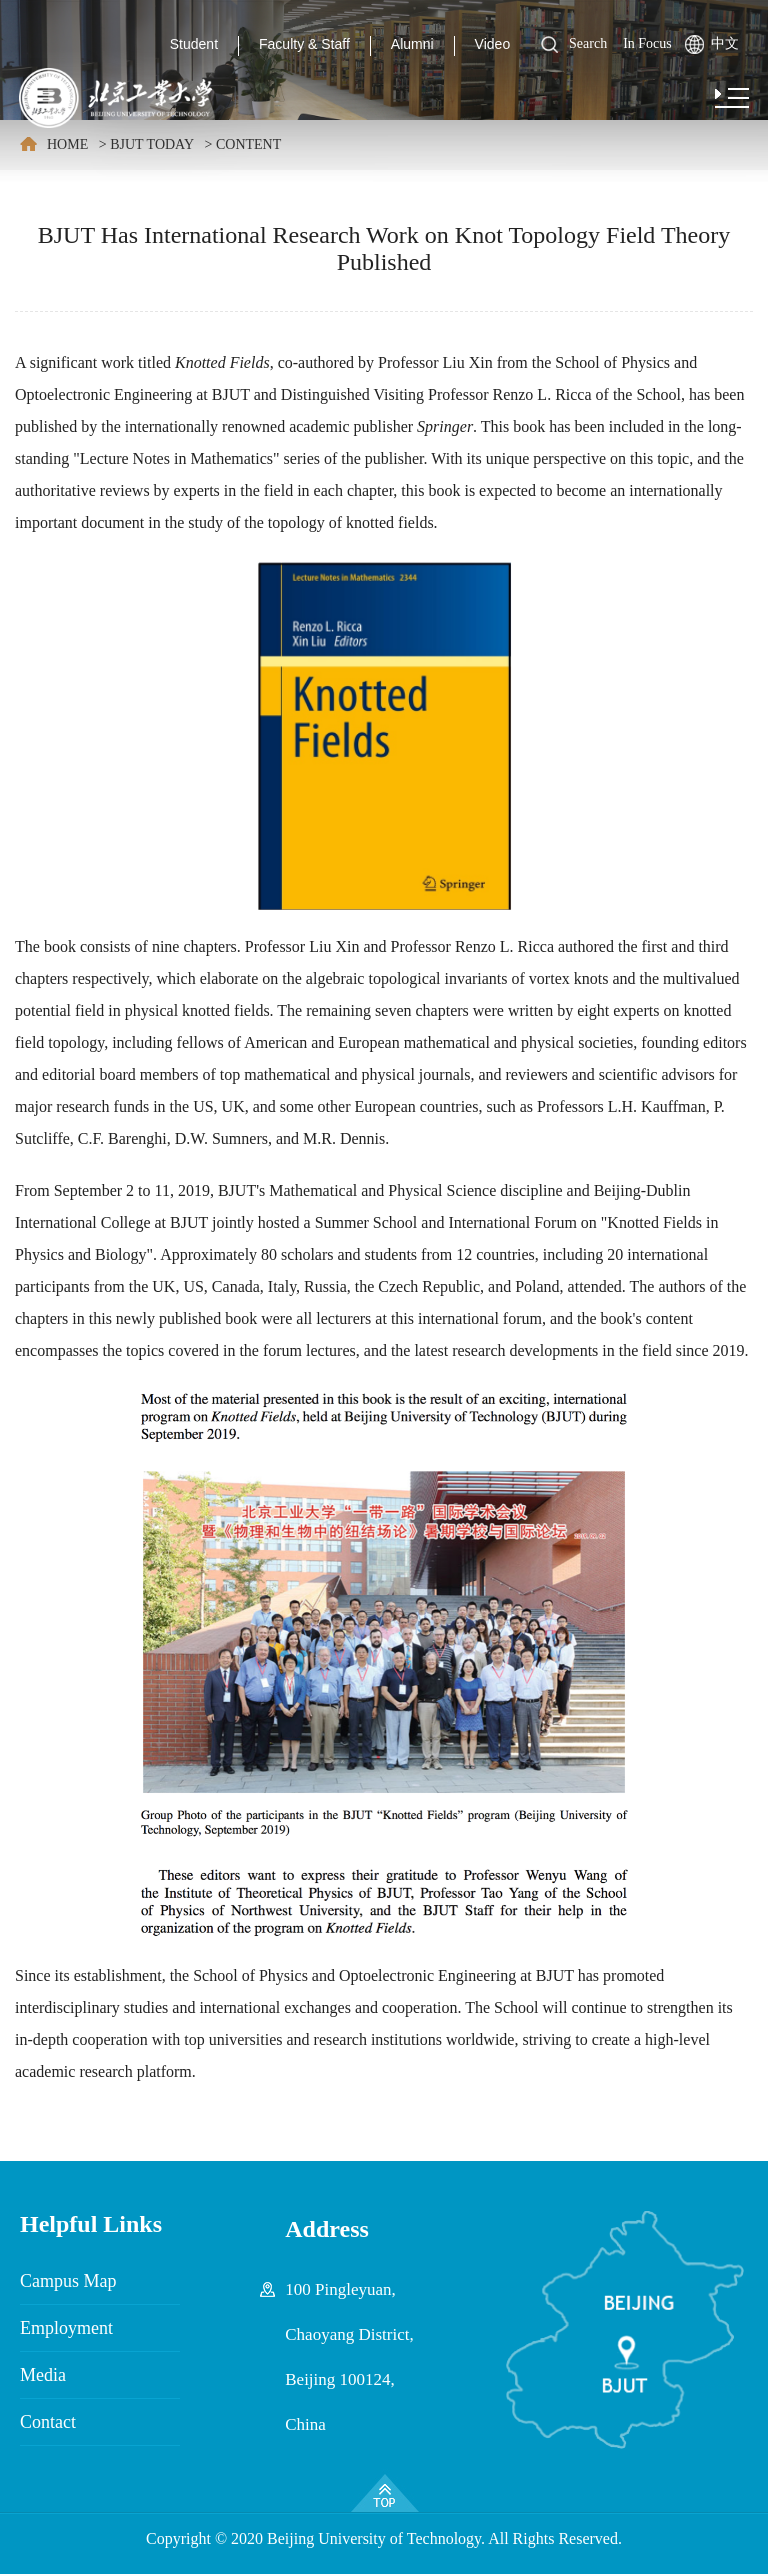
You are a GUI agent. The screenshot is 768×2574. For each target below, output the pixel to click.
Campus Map (68, 2281)
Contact (48, 2422)
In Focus (647, 43)
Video (493, 44)
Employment (66, 2328)
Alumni (412, 44)
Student (194, 44)
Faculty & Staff (304, 44)
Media (43, 2375)
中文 (725, 43)
